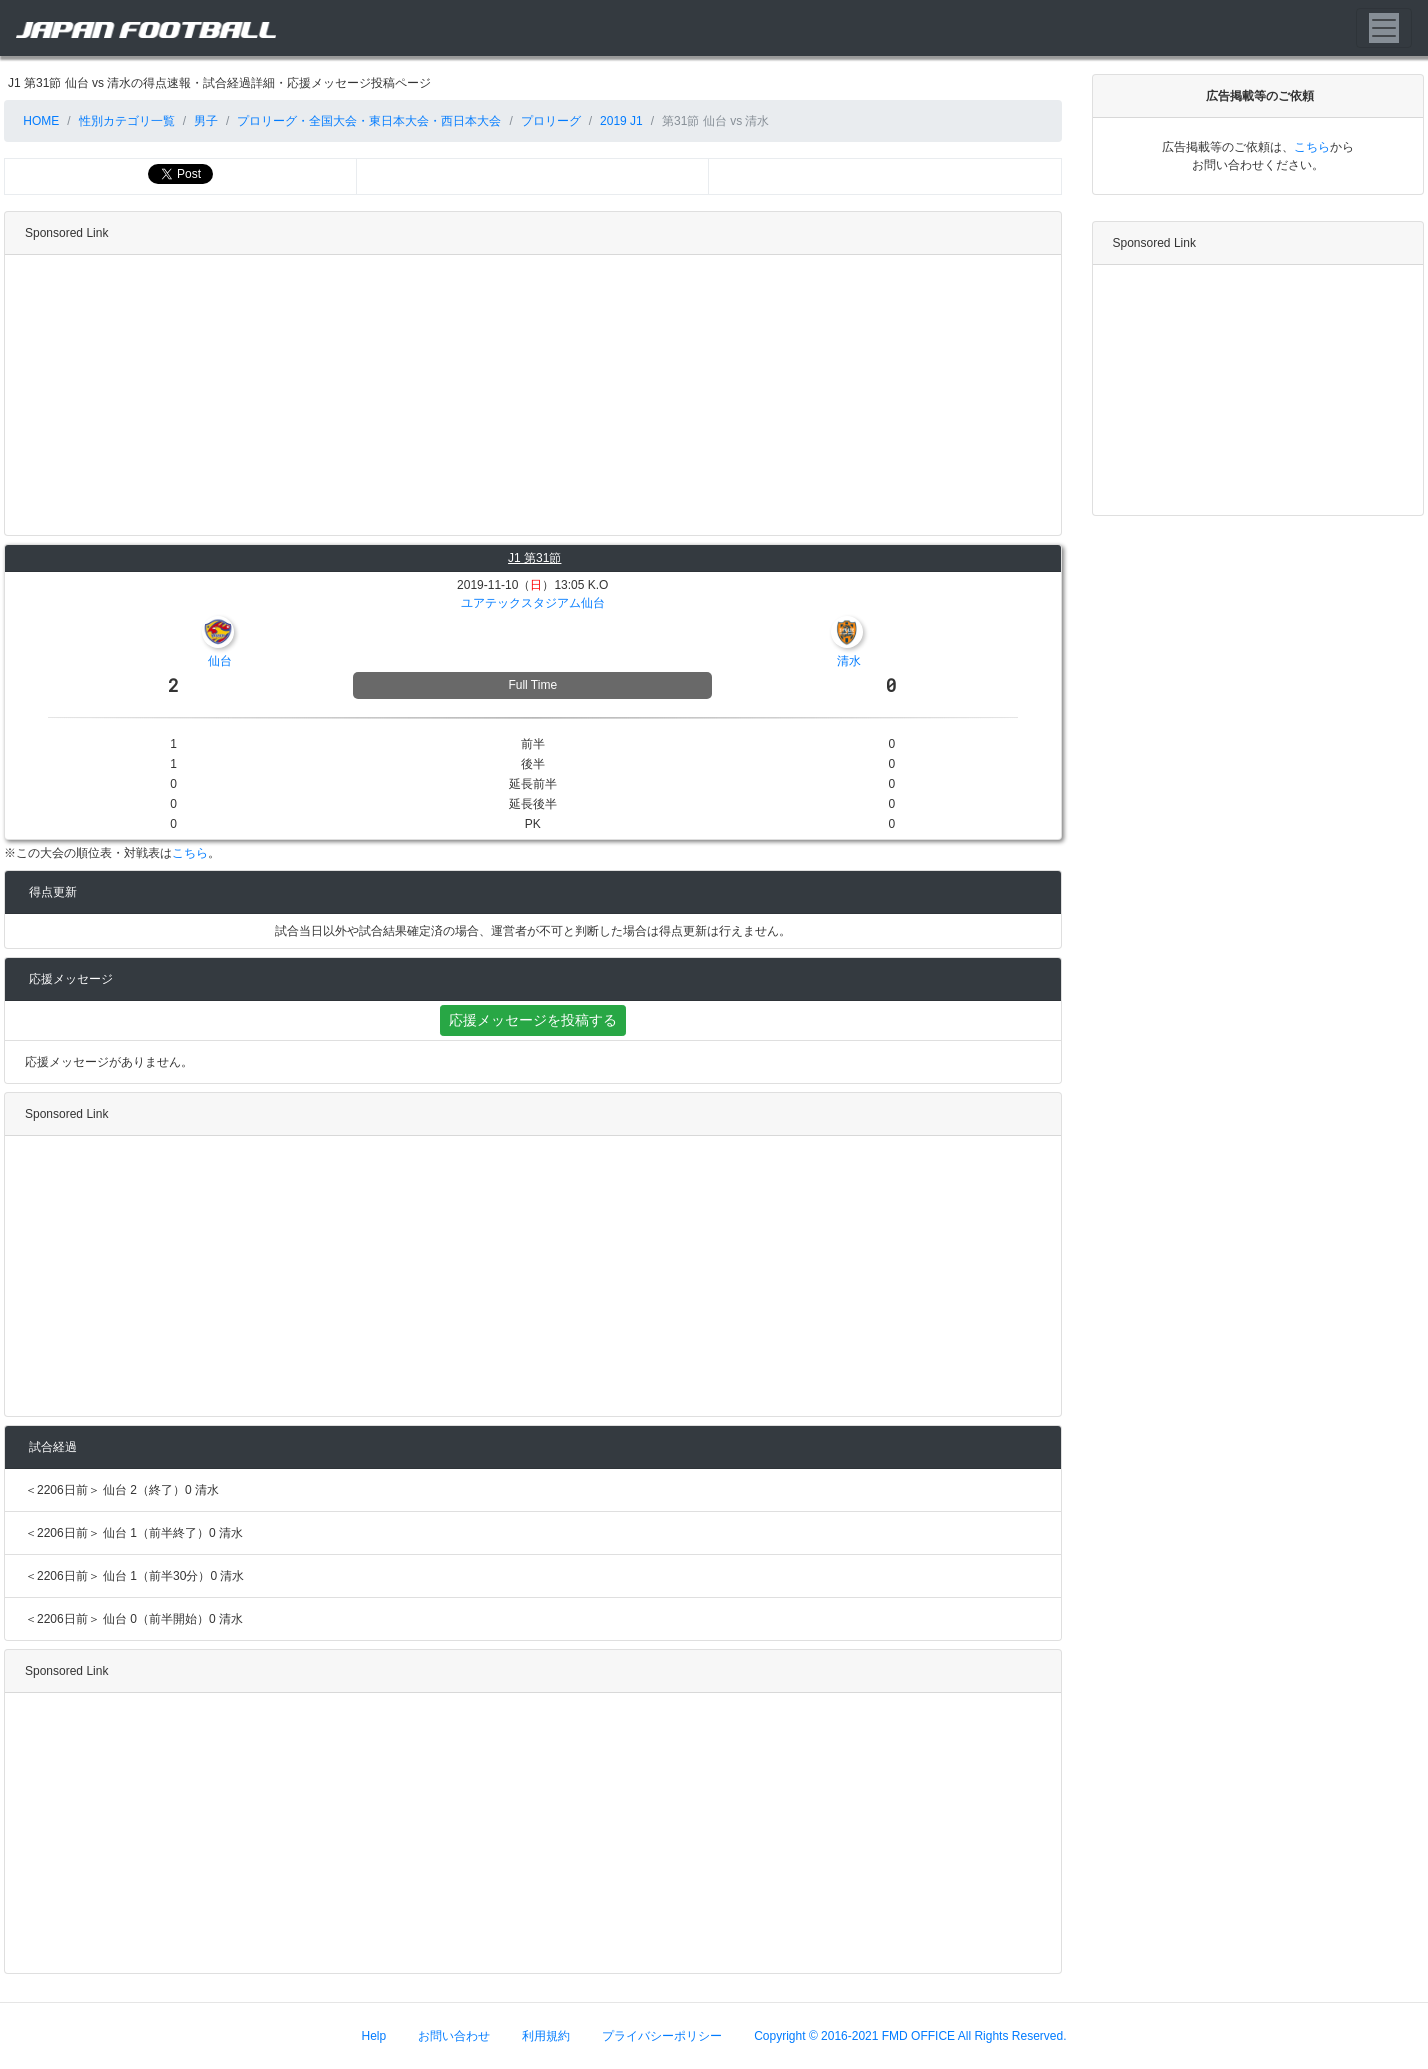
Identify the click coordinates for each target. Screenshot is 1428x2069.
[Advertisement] (528, 395)
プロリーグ (551, 121)
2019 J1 (621, 121)
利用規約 (546, 2036)
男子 (206, 121)
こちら (190, 853)
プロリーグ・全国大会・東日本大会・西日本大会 (369, 121)
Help (374, 2036)
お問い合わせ (454, 2036)
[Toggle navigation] (1384, 28)
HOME (39, 121)
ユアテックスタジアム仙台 (533, 603)
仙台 (220, 661)
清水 (849, 661)
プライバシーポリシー (662, 2036)
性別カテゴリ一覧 (127, 121)
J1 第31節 (534, 558)
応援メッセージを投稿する (533, 1020)
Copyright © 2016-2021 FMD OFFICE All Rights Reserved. (910, 2036)
